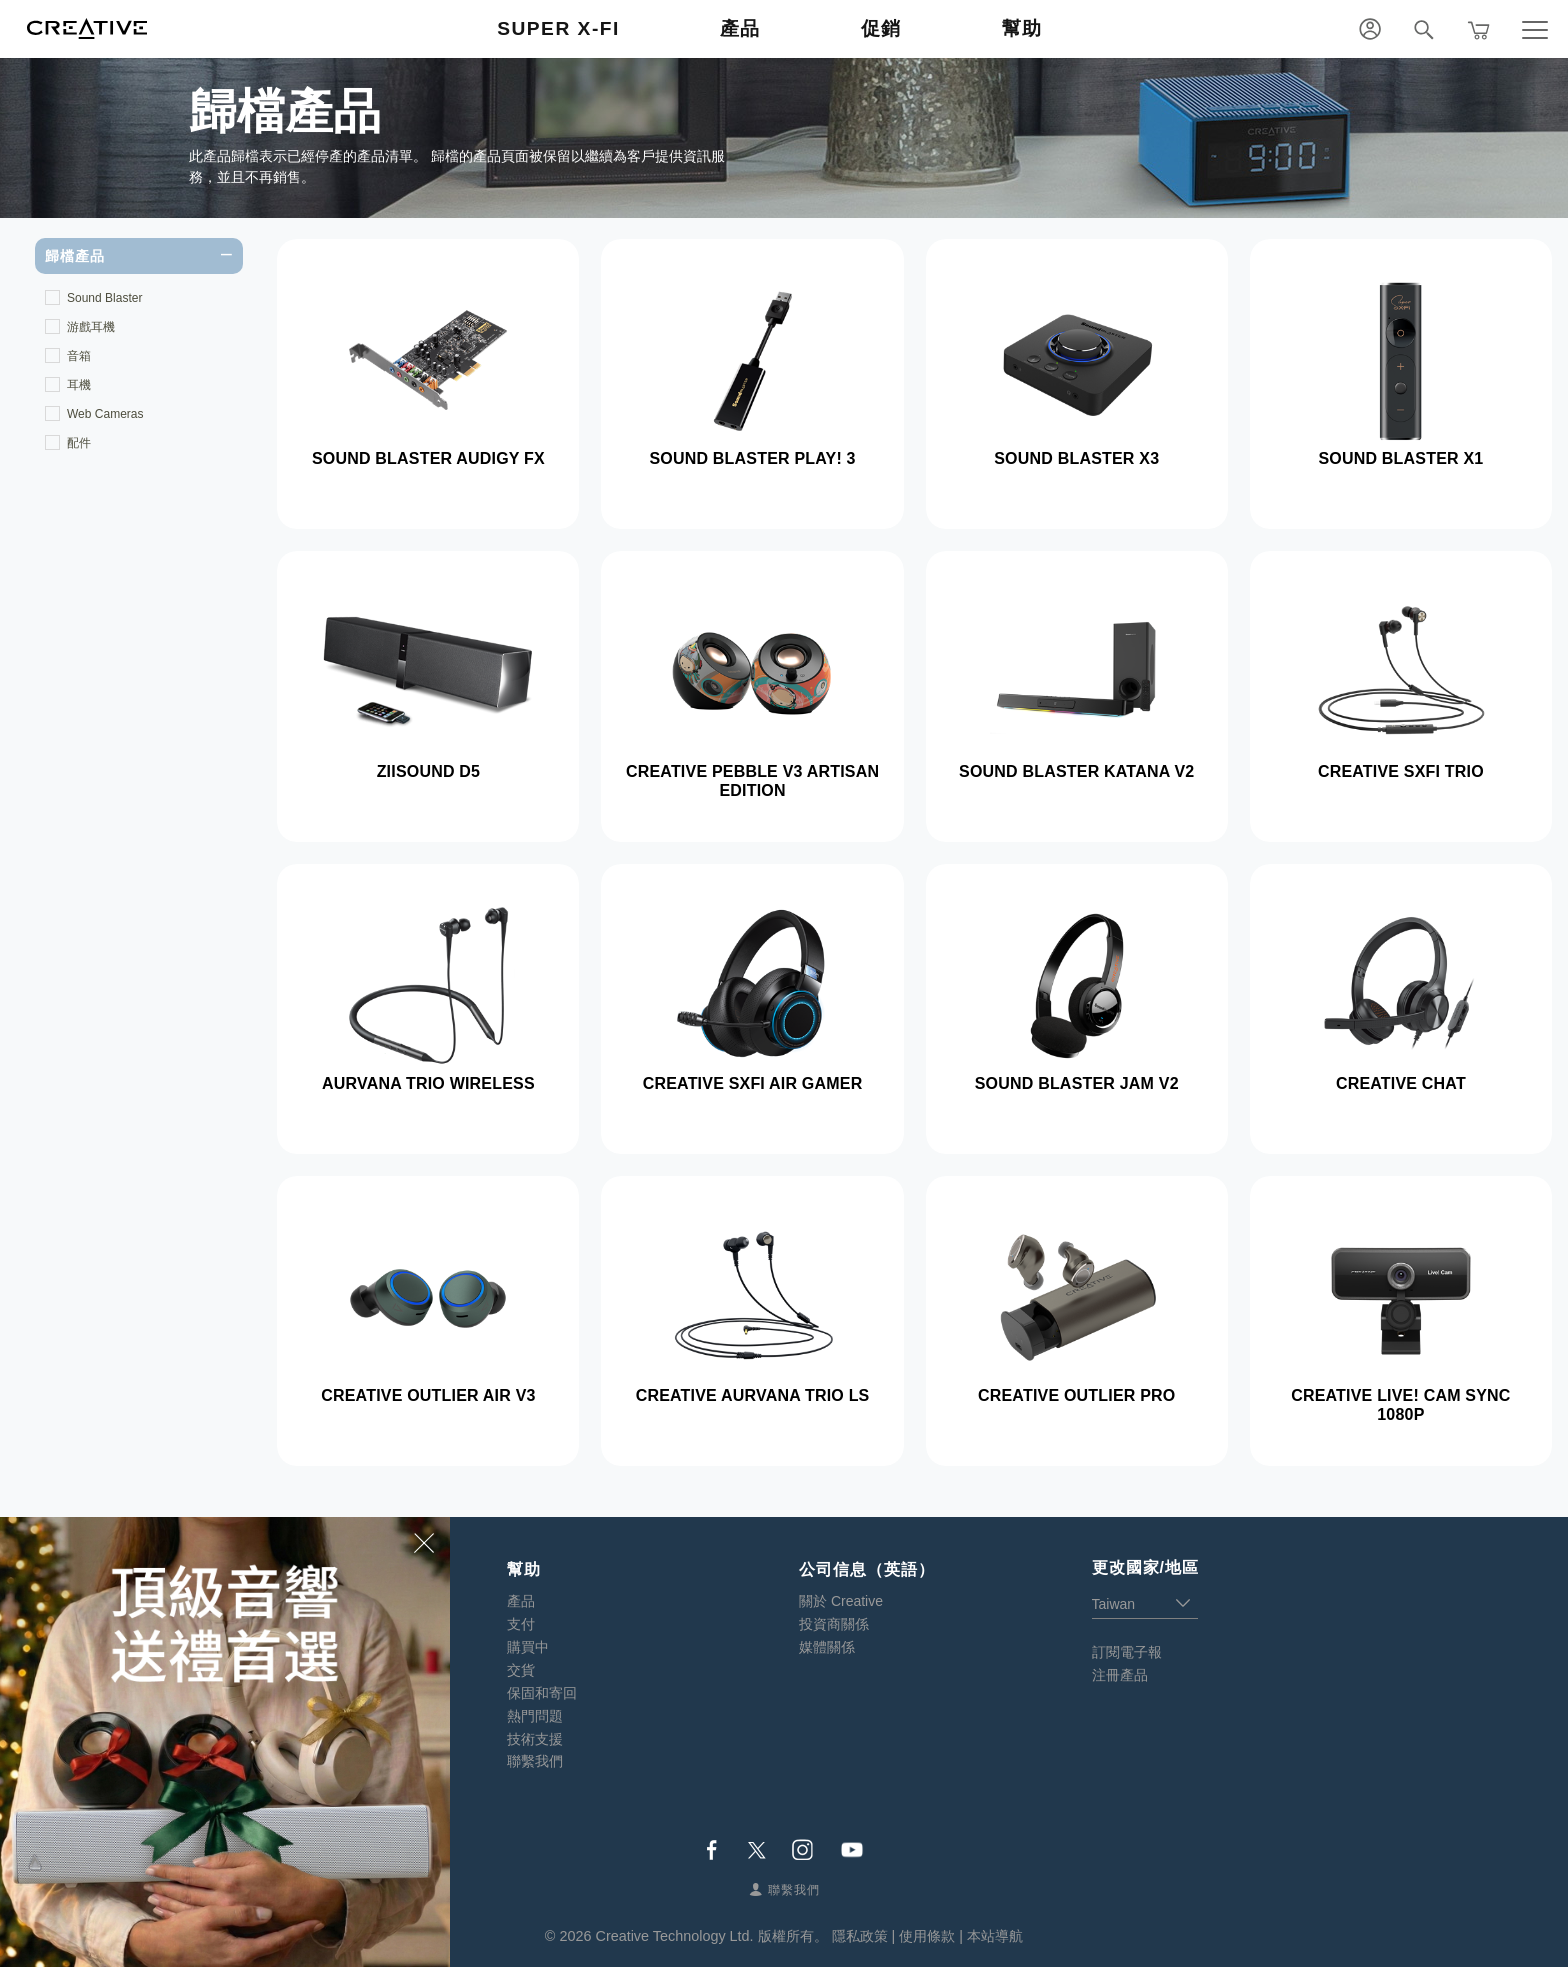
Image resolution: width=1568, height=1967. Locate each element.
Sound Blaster (104, 298)
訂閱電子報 (1127, 1652)
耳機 (79, 385)
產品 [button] (740, 28)
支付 (521, 1624)
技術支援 (535, 1739)
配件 (79, 443)
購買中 (528, 1647)
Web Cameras (105, 414)
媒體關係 (827, 1647)
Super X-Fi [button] (558, 28)
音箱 (79, 356)
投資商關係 (834, 1624)
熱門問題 (535, 1716)
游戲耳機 (91, 327)
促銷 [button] (881, 28)
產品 (521, 1601)
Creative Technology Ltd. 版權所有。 (711, 1936)
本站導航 (995, 1936)
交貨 (521, 1670)
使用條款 (927, 1936)
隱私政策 (860, 1936)
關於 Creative (841, 1601)
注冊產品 (1120, 1675)
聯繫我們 (535, 1761)
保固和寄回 (542, 1693)
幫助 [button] (1022, 28)
